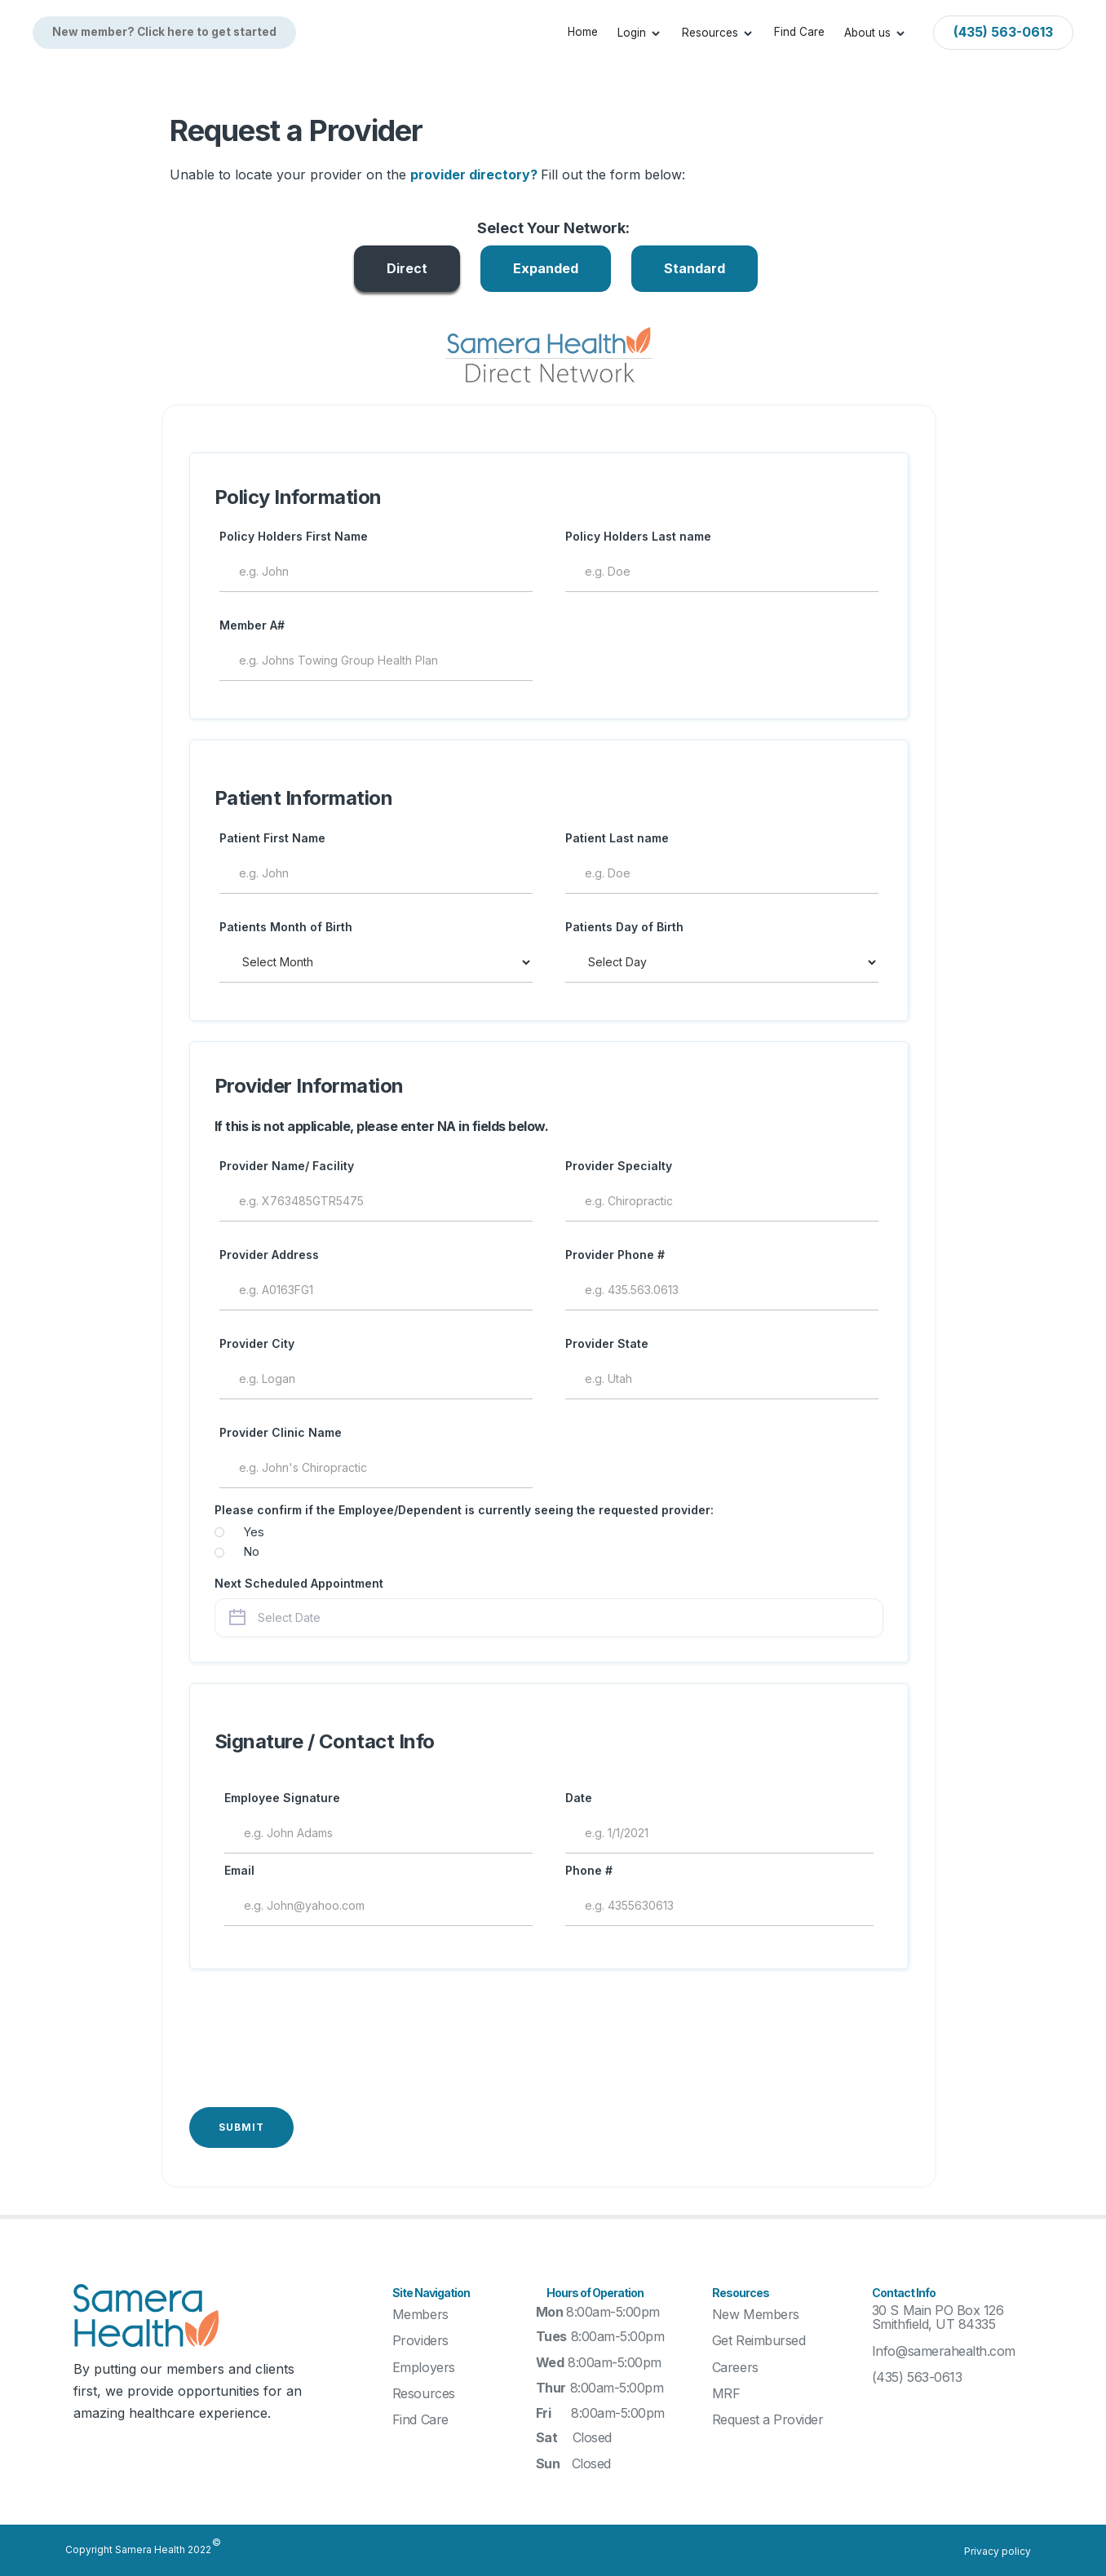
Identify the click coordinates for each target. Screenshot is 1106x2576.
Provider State (606, 1343)
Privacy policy (997, 2551)
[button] (640, 32)
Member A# (252, 625)
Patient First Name (272, 838)
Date (578, 1798)
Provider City (256, 1343)
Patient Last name (617, 838)
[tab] (407, 268)
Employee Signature (282, 1798)
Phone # (589, 1870)
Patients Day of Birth (624, 927)
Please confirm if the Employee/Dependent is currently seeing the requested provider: (464, 1510)
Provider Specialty (618, 1166)
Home (583, 31)
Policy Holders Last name (638, 536)
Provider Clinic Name (280, 1432)
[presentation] (313, 2026)
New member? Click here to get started (164, 31)
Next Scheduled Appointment (299, 1583)
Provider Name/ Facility (286, 1166)
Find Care (799, 31)
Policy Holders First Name (293, 536)
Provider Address (269, 1254)
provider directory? (475, 174)
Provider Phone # (615, 1254)
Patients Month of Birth (285, 927)
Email (239, 1870)
